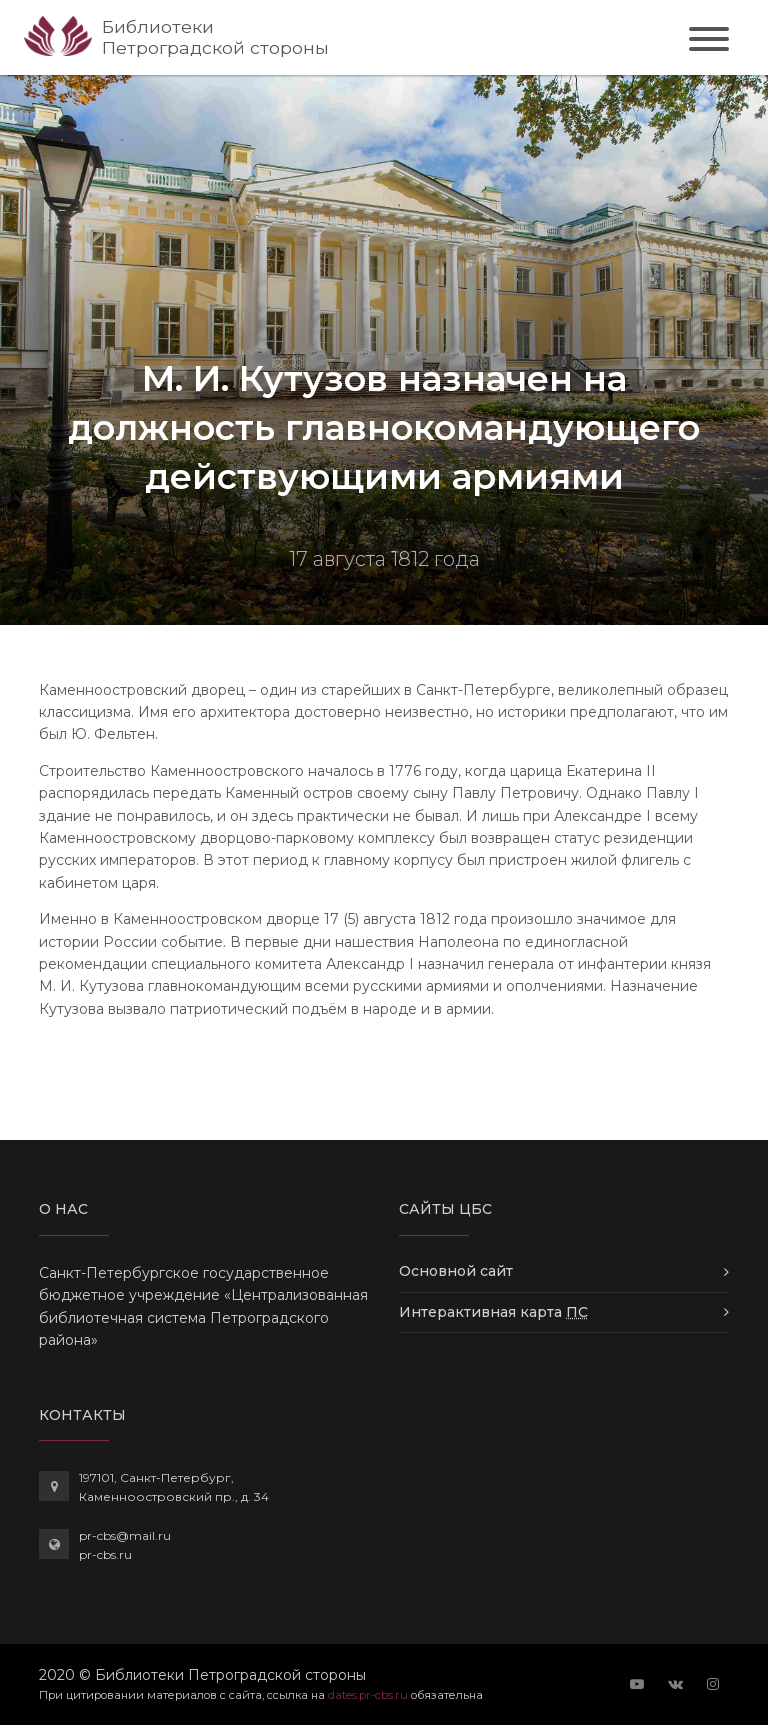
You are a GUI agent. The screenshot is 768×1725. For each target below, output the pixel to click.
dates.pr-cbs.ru (368, 1695)
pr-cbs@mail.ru (125, 1535)
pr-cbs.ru (105, 1554)
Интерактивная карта (493, 1312)
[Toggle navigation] (709, 42)
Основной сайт (456, 1271)
